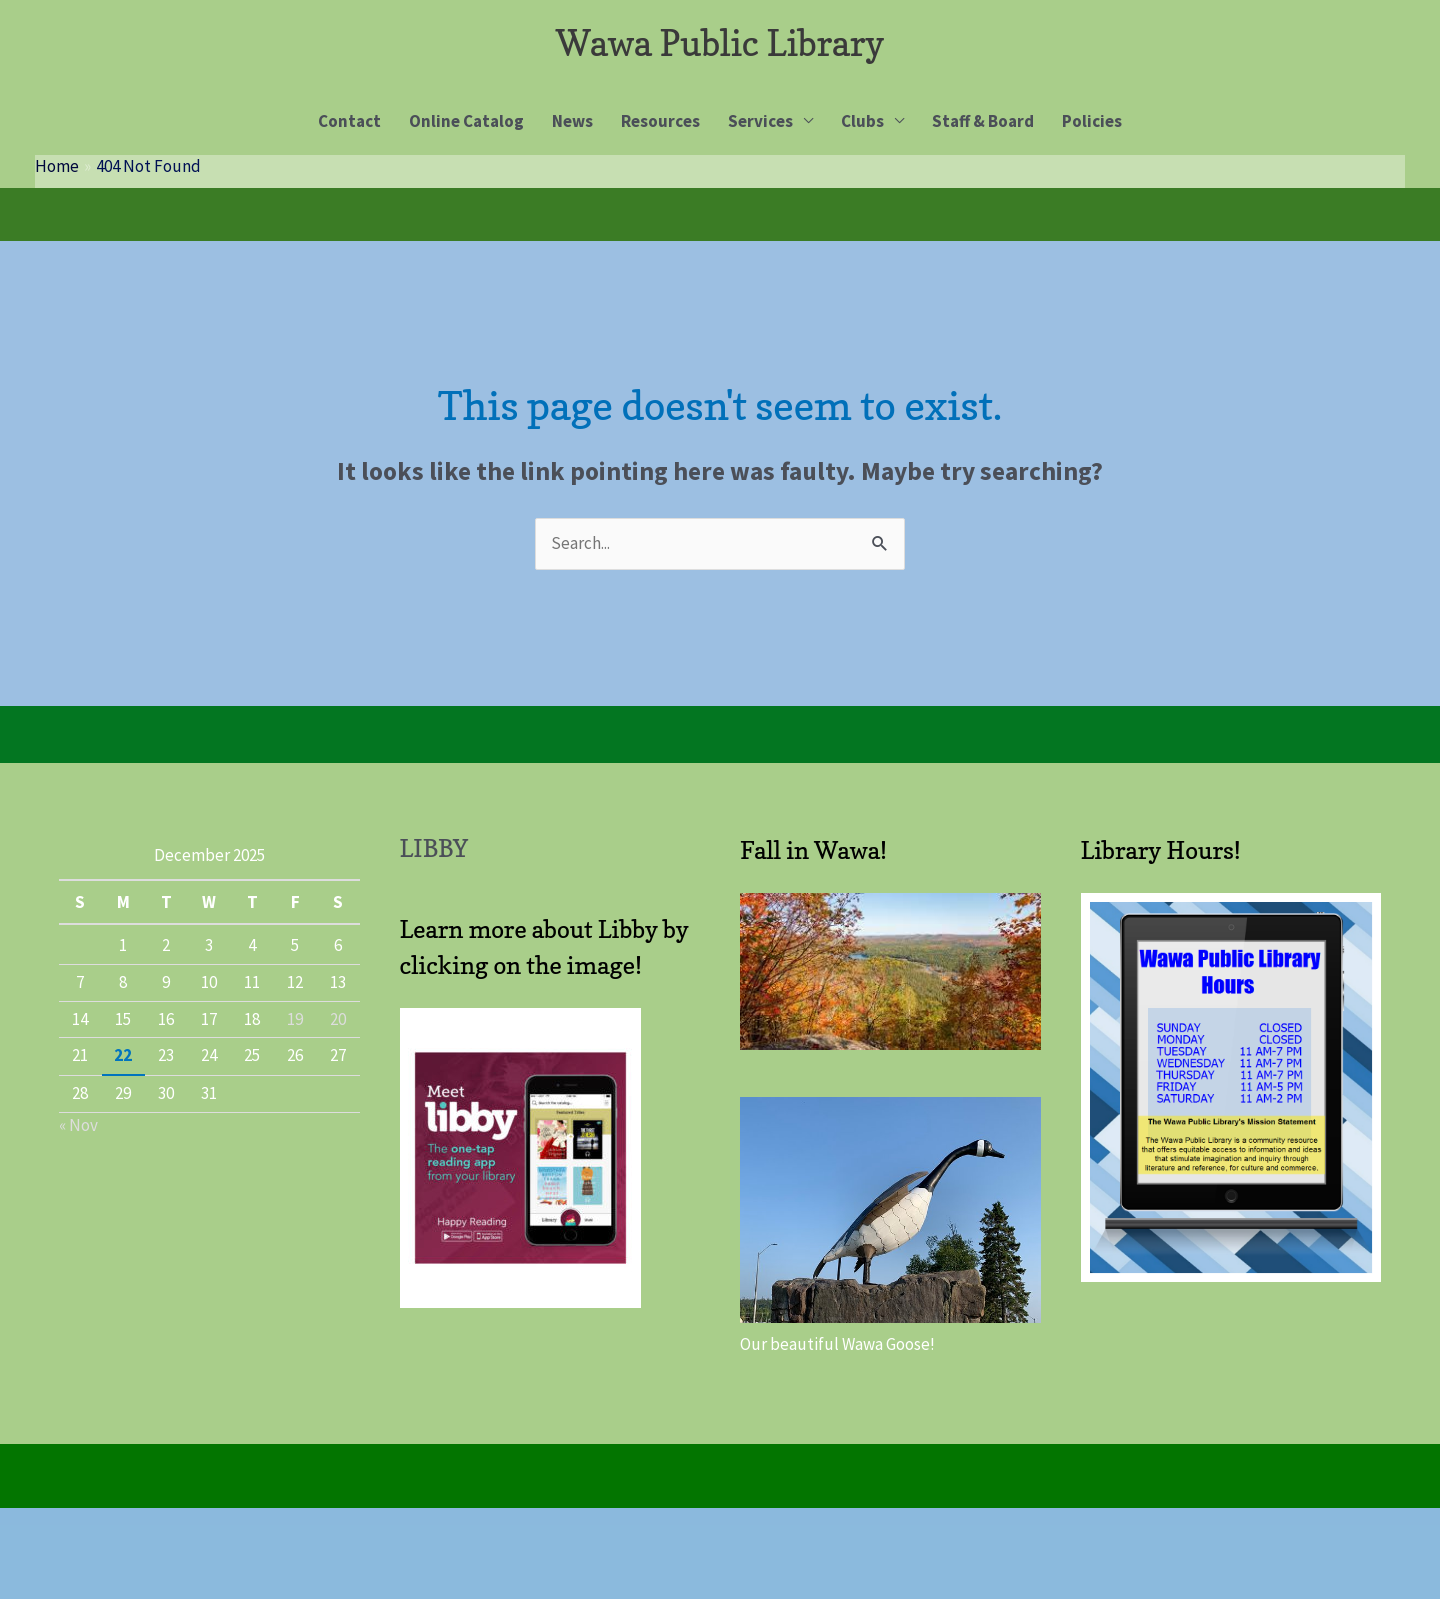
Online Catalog (466, 121)
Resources (660, 121)
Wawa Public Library (720, 43)
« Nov (78, 1125)
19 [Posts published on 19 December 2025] (295, 1019)
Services (760, 121)
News (572, 121)
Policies (1092, 121)
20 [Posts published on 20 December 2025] (338, 1019)
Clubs (862, 121)
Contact (349, 121)
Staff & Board (983, 121)
